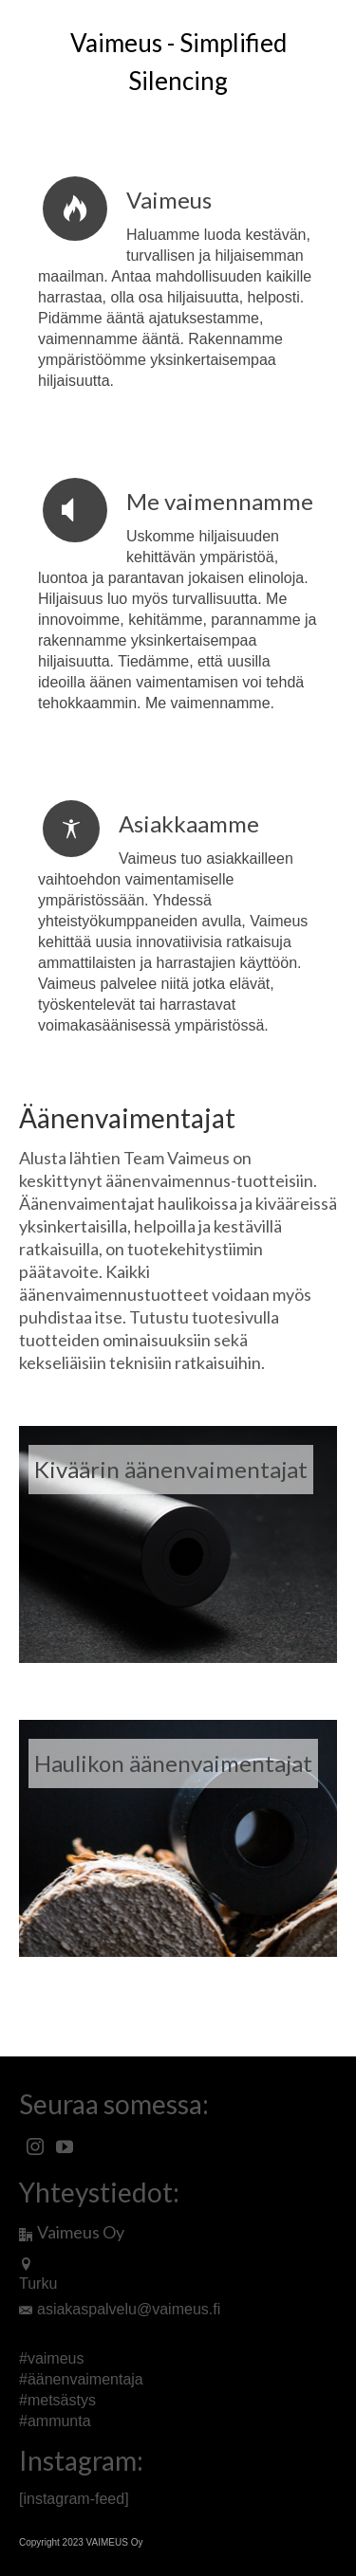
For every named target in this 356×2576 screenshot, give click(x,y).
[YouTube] (64, 2147)
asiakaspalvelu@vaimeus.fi (119, 2309)
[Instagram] (35, 2147)
